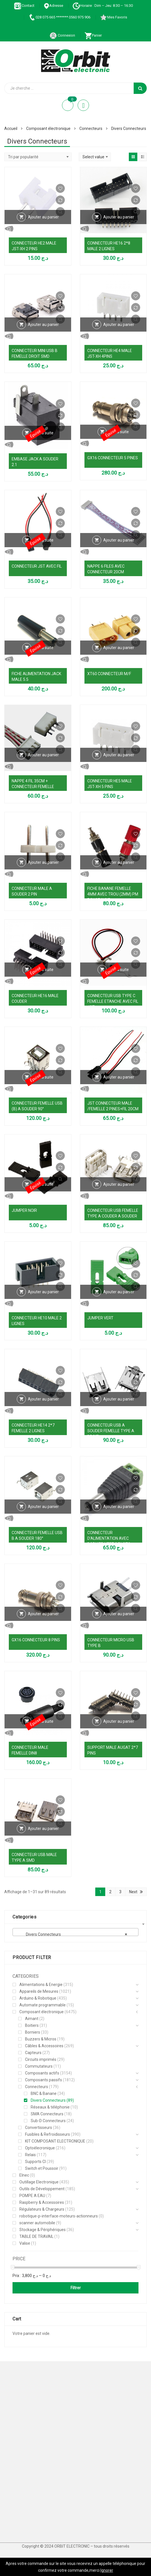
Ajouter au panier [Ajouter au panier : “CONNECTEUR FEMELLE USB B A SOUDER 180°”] (43, 1506)
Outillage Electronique (39, 2182)
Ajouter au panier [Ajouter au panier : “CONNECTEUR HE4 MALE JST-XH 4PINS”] (118, 324)
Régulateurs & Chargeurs (41, 2209)
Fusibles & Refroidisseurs (47, 2134)
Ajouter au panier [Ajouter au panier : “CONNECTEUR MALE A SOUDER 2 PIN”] (43, 862)
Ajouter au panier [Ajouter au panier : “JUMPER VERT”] (118, 1292)
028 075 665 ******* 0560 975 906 (59, 17)
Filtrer (76, 2288)
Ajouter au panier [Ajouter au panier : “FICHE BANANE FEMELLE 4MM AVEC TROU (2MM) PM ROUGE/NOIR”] (118, 862)
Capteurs (33, 2052)
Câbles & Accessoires (44, 2046)
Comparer (60, 200)
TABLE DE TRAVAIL (36, 2236)
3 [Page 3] (120, 1892)
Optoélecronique (40, 2148)
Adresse (53, 5)
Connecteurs (90, 128)
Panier (93, 35)
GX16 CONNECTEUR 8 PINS (36, 1640)
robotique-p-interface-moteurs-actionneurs (58, 2216)
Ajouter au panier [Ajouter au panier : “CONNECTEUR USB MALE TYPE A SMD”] (43, 1828)
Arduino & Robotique (37, 1998)
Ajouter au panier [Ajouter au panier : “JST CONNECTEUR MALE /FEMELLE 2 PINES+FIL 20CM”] (118, 1077)
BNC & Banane (44, 2093)
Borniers (32, 2032)
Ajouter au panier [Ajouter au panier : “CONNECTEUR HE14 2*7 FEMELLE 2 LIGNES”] (43, 1399)
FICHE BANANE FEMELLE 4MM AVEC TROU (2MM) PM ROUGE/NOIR (112, 894)
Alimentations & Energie (41, 1984)
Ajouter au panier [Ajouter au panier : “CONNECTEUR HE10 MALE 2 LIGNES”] (43, 1292)
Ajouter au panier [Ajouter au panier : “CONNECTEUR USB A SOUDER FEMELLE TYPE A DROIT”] (118, 1399)
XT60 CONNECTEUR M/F (109, 673)
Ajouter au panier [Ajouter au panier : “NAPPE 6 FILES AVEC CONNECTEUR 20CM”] (118, 540)
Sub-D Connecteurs (48, 2120)
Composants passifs (43, 2080)
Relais (30, 2154)
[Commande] (38, 157)
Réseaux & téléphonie (50, 2107)
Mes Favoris (113, 17)
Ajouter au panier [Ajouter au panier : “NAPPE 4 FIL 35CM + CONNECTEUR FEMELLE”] (43, 755)
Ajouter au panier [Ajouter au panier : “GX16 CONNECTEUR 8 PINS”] (43, 1614)
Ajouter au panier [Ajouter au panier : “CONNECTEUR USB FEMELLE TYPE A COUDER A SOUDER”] (118, 1184)
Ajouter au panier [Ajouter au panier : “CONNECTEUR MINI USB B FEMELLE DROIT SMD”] (43, 324)
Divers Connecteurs (48, 2100)
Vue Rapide (38, 228)
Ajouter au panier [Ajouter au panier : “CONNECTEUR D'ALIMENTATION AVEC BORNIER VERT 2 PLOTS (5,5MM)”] (118, 1506)
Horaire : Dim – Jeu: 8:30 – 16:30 (103, 5)
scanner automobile (37, 2223)
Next (133, 1892)
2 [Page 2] (110, 1892)
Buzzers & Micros (40, 2039)
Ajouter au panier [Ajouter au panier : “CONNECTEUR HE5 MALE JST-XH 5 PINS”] (118, 755)
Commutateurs (39, 2066)
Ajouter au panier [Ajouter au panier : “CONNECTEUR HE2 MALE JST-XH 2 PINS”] (43, 217)
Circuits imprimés (40, 2059)
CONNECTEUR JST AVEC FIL (37, 566)
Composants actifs (42, 2073)
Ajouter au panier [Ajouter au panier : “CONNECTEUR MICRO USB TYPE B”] (118, 1614)
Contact (24, 5)
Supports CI (35, 2161)
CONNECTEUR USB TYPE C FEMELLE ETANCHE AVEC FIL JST (112, 1001)
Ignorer (106, 2570)
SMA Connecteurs (47, 2114)
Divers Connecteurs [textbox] (74, 1934)
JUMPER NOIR (24, 1210)
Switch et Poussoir (41, 2168)
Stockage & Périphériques (42, 2229)
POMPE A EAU (32, 2195)
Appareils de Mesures (38, 1991)
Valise (24, 2243)
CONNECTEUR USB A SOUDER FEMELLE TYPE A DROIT (110, 1431)
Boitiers (32, 2025)
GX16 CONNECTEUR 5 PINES (112, 458)
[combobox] (75, 1932)
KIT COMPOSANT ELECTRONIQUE (55, 2141)
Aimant (31, 2018)
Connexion (62, 35)
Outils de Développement (42, 2189)
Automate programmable (42, 2005)
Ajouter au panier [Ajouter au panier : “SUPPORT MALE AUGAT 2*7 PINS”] (118, 1721)
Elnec (24, 2175)
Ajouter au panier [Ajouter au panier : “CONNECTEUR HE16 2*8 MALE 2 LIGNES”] (118, 217)
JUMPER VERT (100, 1318)
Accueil (10, 128)
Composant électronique (48, 128)
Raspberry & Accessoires (41, 2202)
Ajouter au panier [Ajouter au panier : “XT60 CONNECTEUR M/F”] (118, 647)
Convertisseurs (38, 2127)
